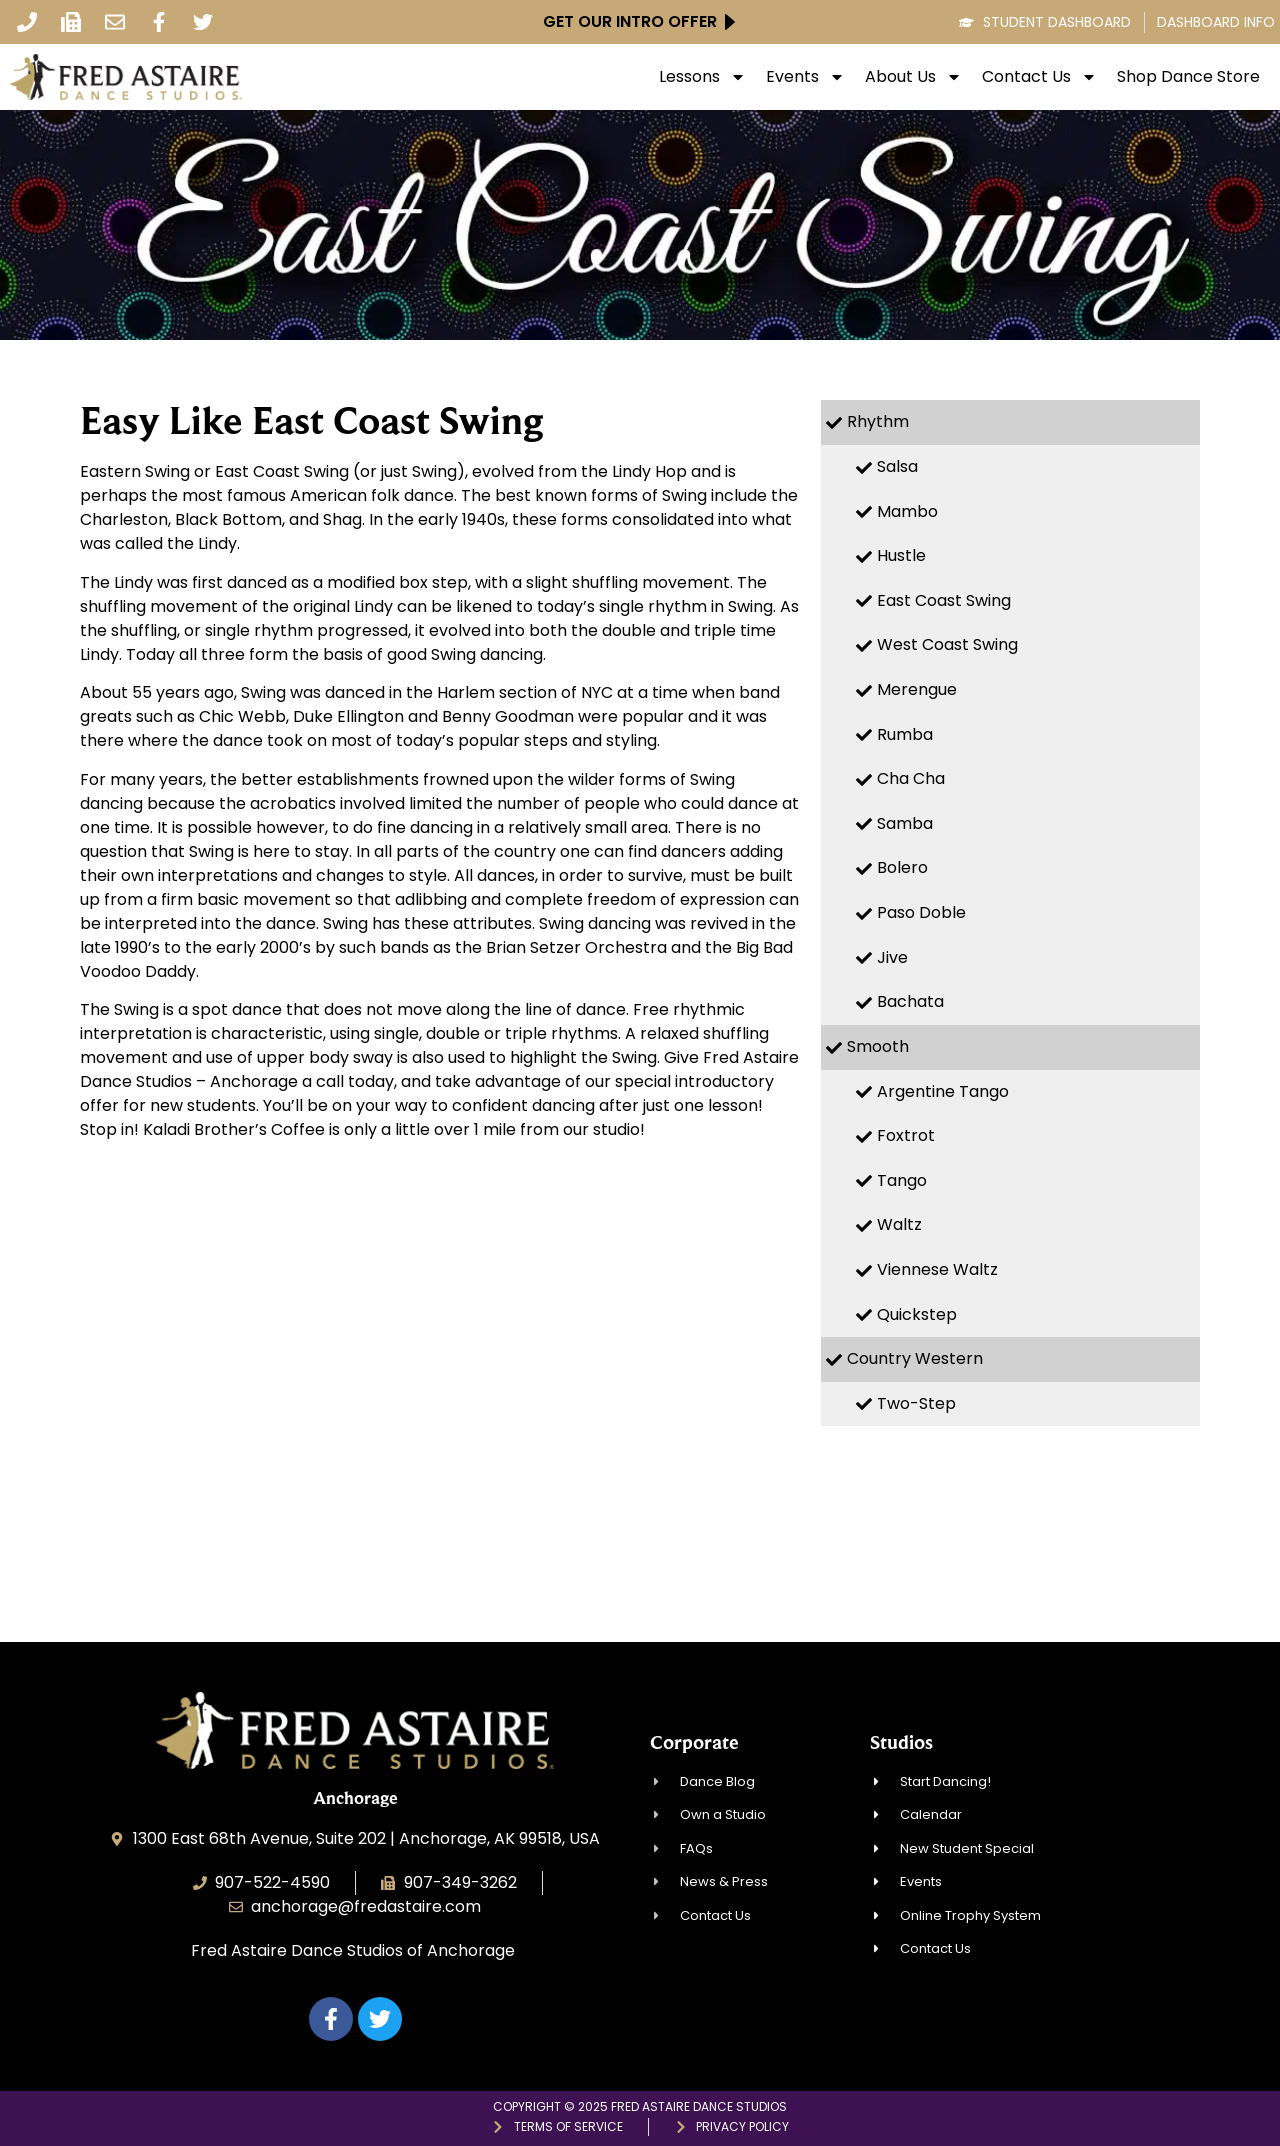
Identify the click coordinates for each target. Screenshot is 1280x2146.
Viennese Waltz (937, 1269)
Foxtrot (906, 1135)
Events (805, 77)
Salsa (897, 466)
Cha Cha (911, 778)
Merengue (917, 689)
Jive (892, 957)
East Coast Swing (944, 600)
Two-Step (916, 1403)
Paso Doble (921, 912)
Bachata (910, 1001)
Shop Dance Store (1188, 77)
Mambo (907, 511)
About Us (913, 77)
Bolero (902, 867)
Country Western (915, 1358)
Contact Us (1039, 77)
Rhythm (878, 421)
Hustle (901, 555)
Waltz (899, 1224)
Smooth (878, 1046)
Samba (905, 823)
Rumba (905, 734)
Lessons (702, 77)
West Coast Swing (947, 644)
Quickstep (917, 1314)
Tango (902, 1180)
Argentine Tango (943, 1091)
